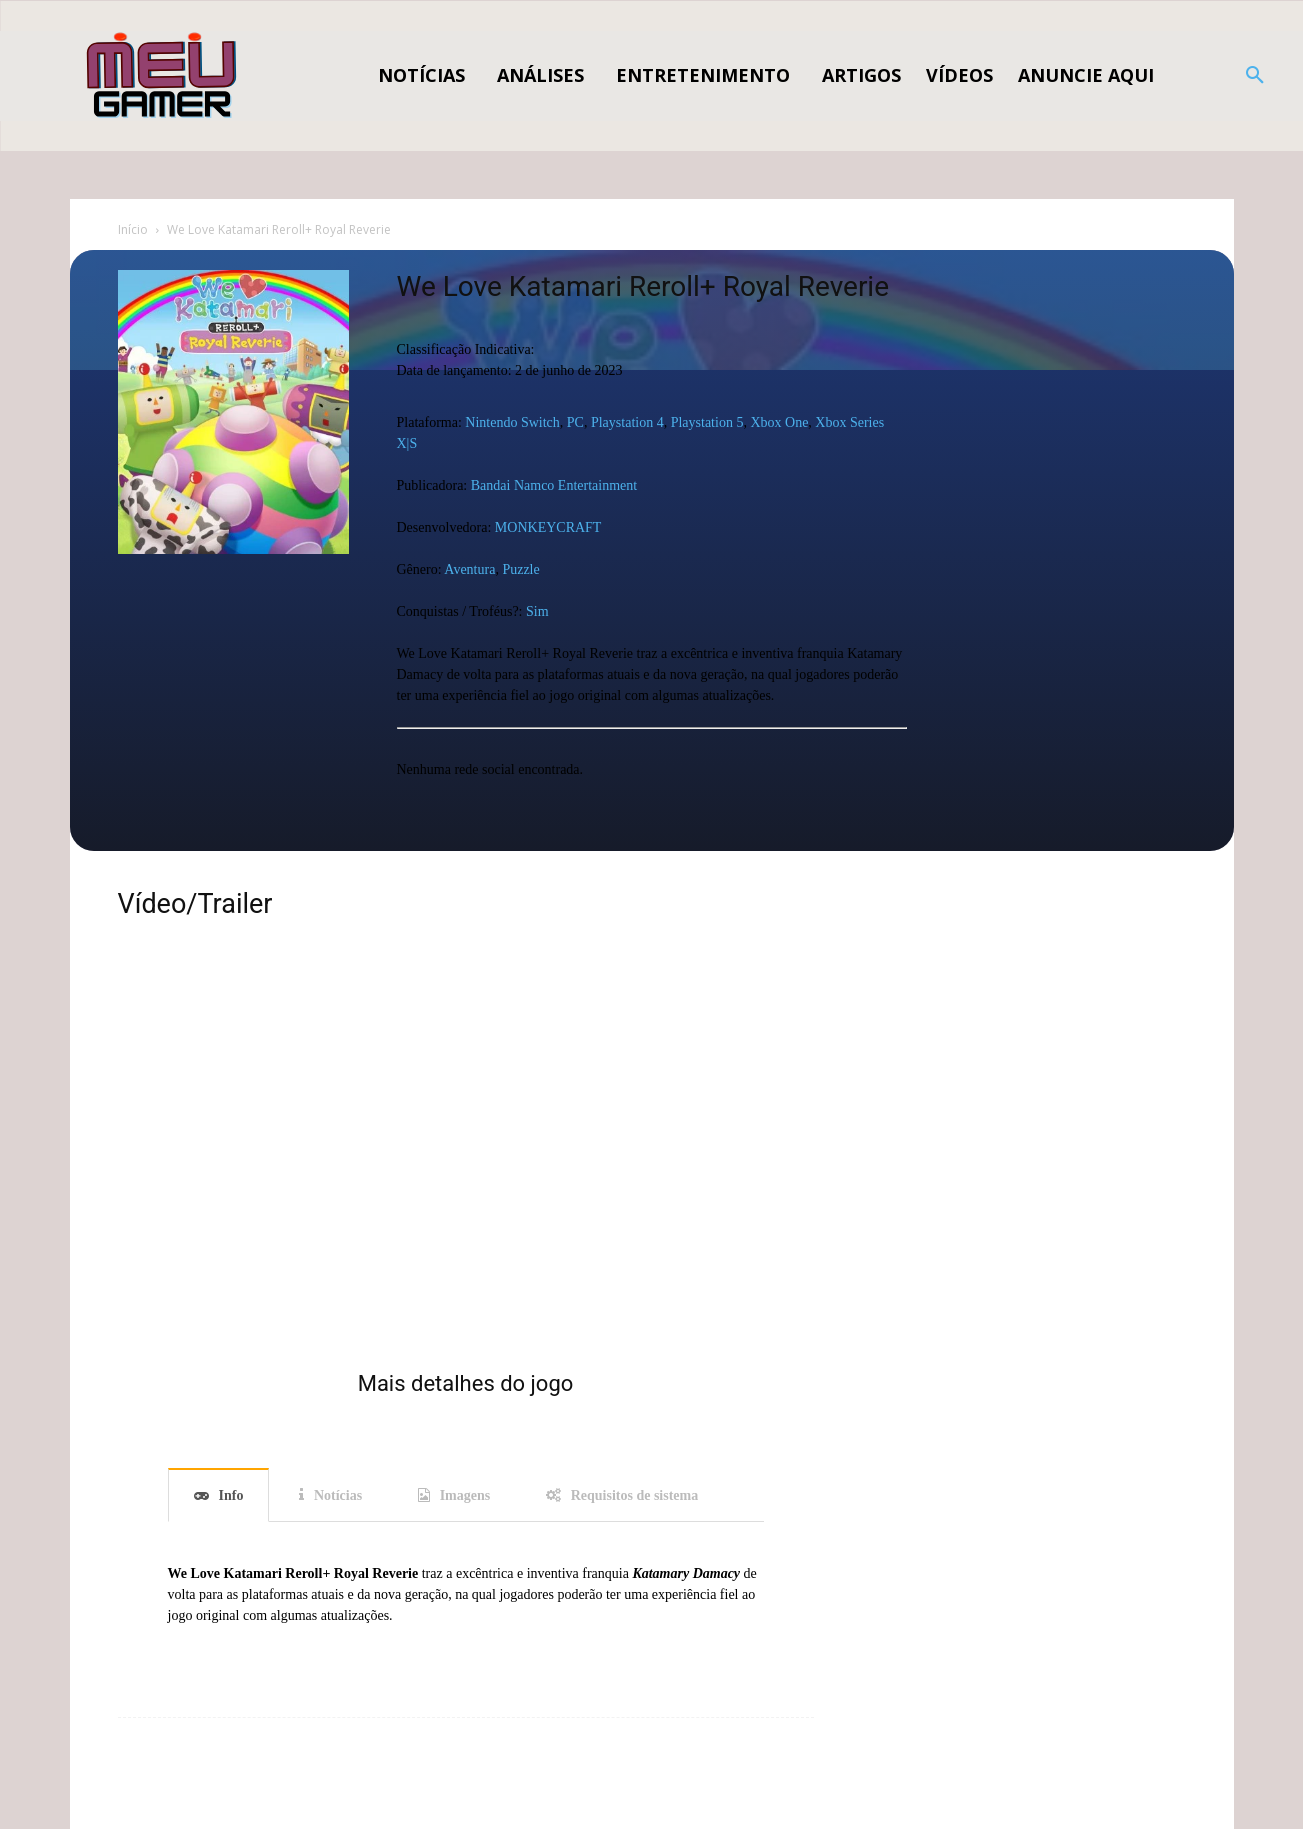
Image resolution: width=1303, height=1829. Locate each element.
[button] (1255, 76)
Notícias (338, 1495)
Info (231, 1495)
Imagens (465, 1495)
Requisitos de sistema (635, 1495)
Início (133, 229)
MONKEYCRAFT (548, 527)
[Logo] (162, 76)
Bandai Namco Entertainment (554, 485)
